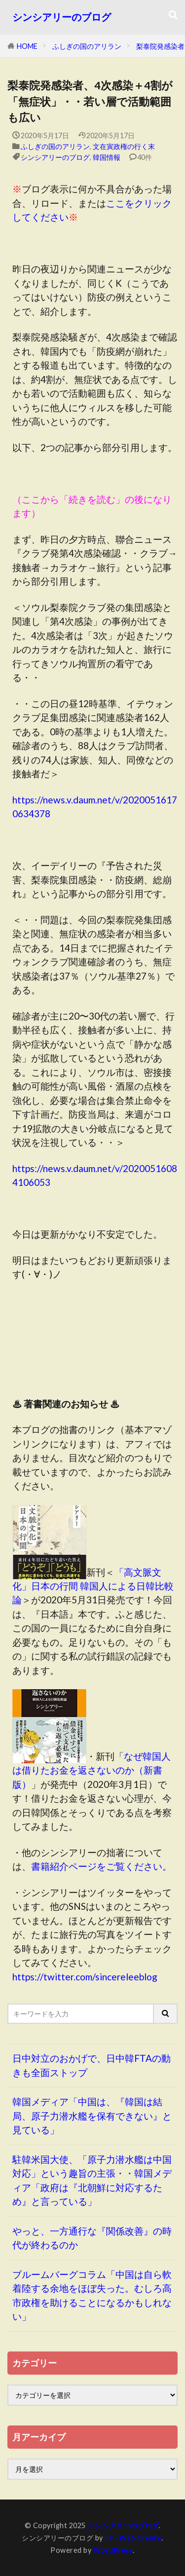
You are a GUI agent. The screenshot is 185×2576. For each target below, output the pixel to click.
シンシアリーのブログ (61, 17)
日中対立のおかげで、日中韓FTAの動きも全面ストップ (91, 2065)
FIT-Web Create (133, 2538)
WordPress (113, 2550)
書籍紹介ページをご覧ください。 (101, 1866)
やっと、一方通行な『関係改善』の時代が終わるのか (92, 2238)
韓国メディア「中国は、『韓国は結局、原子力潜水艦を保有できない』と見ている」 (92, 2115)
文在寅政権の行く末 (124, 146)
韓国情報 (106, 157)
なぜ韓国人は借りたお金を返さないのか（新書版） (91, 1770)
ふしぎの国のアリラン (86, 46)
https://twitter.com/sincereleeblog (84, 1976)
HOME (27, 46)
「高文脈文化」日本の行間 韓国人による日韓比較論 (93, 1585)
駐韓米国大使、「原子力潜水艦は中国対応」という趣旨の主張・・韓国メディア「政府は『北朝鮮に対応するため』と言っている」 (92, 2180)
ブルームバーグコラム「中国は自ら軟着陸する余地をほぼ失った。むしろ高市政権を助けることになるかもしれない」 (92, 2295)
